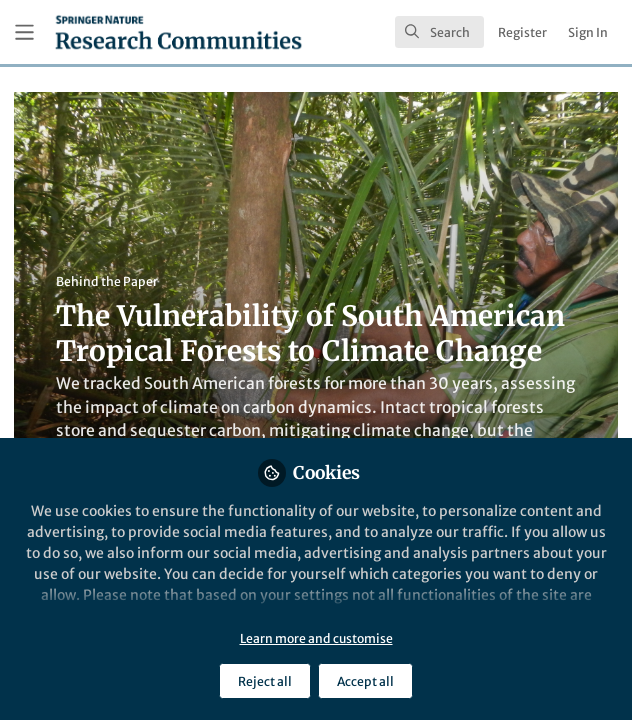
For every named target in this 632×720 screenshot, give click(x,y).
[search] (439, 32)
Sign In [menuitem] (588, 32)
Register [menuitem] (522, 32)
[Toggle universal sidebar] (24, 32)
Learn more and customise (316, 638)
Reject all (265, 681)
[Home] (178, 32)
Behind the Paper (107, 281)
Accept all (365, 681)
